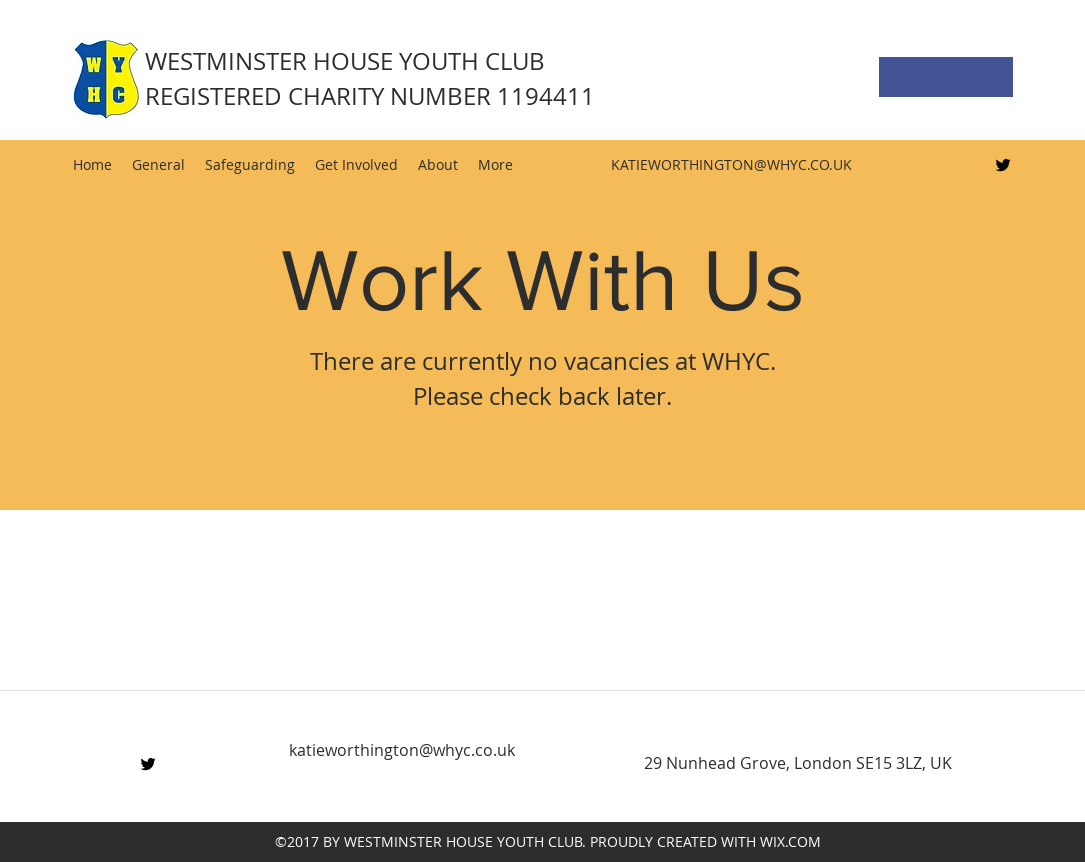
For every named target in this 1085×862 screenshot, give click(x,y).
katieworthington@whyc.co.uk (402, 750)
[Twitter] (1003, 165)
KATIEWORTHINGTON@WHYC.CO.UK (731, 164)
